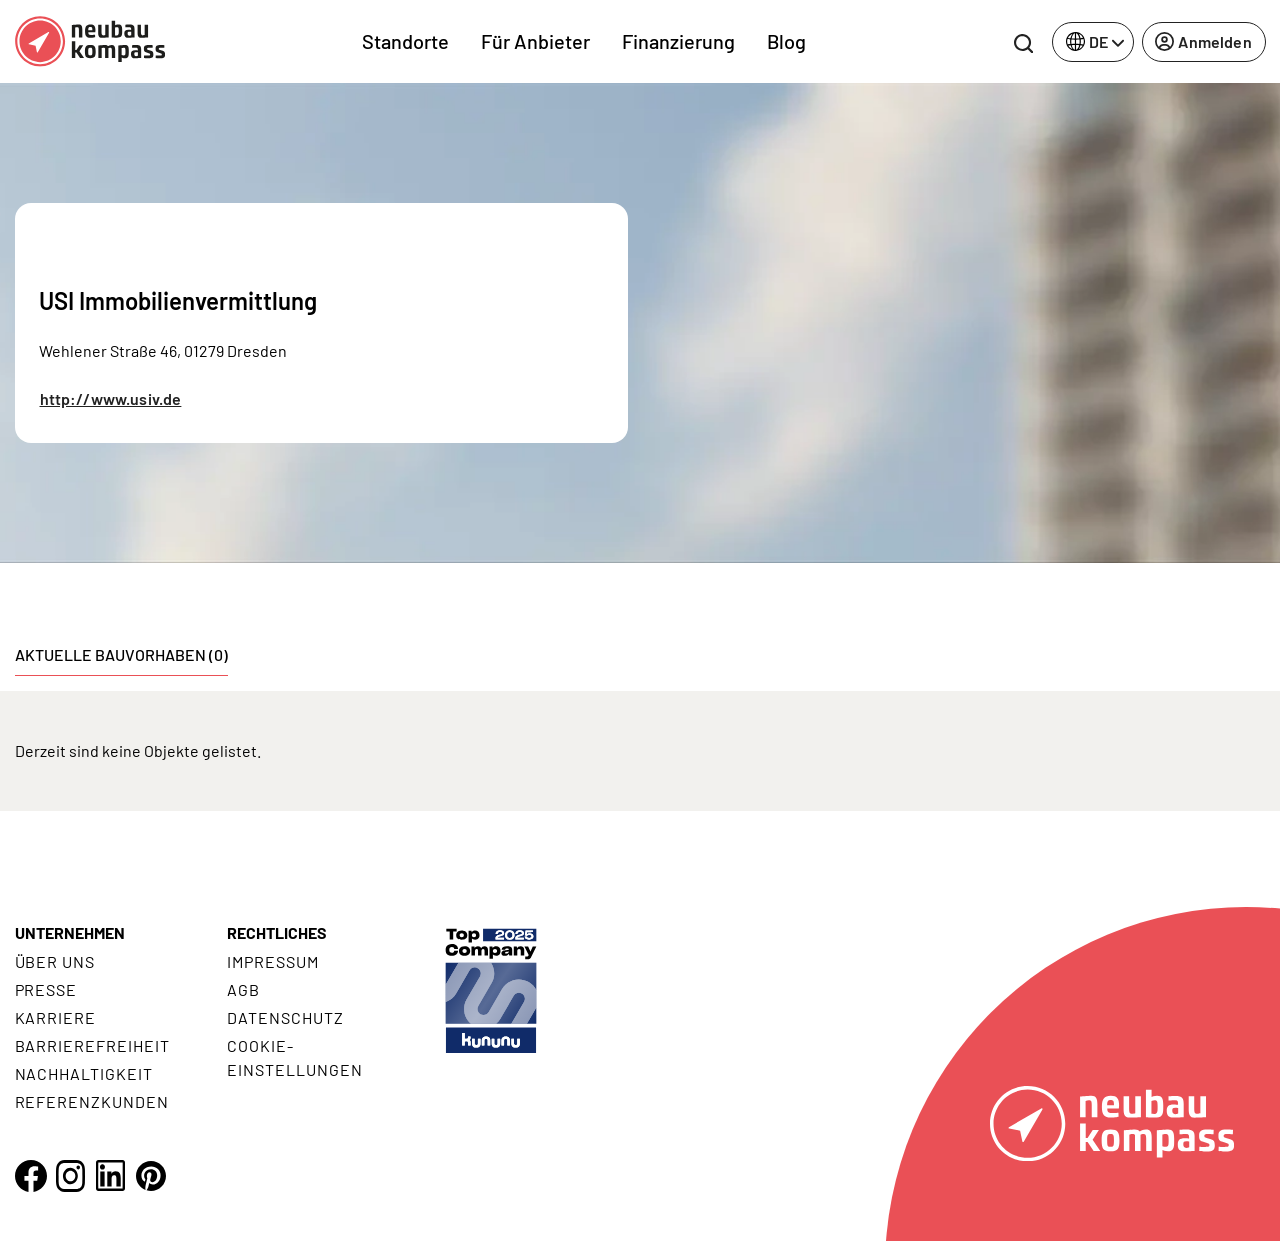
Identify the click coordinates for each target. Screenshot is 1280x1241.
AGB (243, 989)
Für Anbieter (535, 41)
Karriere (56, 1017)
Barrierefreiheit (92, 1045)
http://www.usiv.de (111, 398)
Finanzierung (678, 41)
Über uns (55, 961)
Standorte (405, 41)
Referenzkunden (92, 1101)
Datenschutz (285, 1017)
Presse (46, 989)
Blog (786, 41)
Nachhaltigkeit (84, 1073)
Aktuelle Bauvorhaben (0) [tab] (121, 654)
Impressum (273, 961)
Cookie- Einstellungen (294, 1057)
